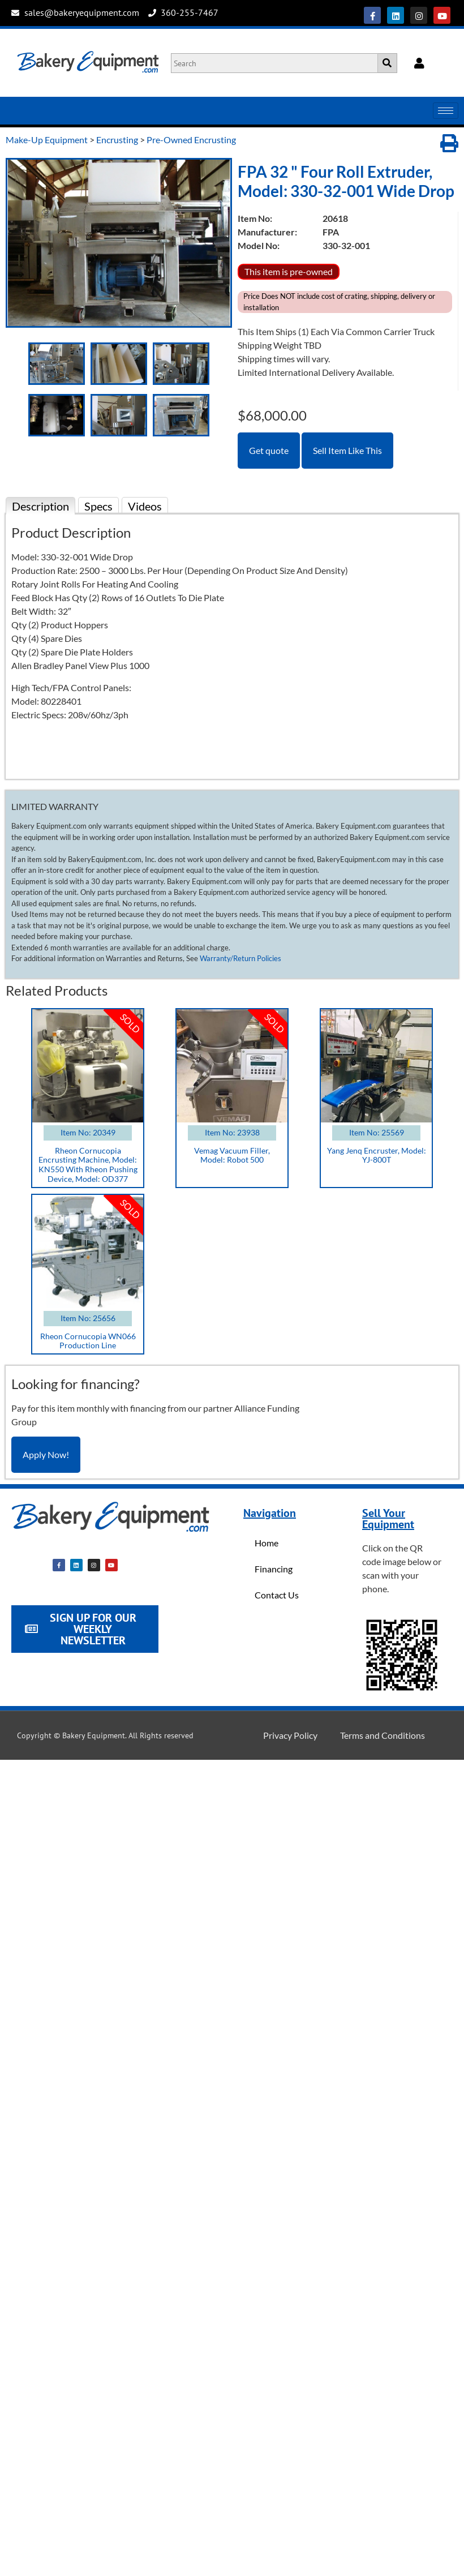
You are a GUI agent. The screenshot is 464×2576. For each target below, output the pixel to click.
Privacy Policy (290, 1735)
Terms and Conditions (382, 1735)
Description (40, 506)
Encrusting (117, 139)
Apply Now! (46, 1454)
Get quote (269, 450)
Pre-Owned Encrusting (191, 139)
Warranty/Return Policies (240, 958)
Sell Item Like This (347, 450)
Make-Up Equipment (47, 139)
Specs (98, 506)
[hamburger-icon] (445, 110)
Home (266, 1542)
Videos (145, 506)
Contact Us (277, 1594)
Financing (274, 1568)
